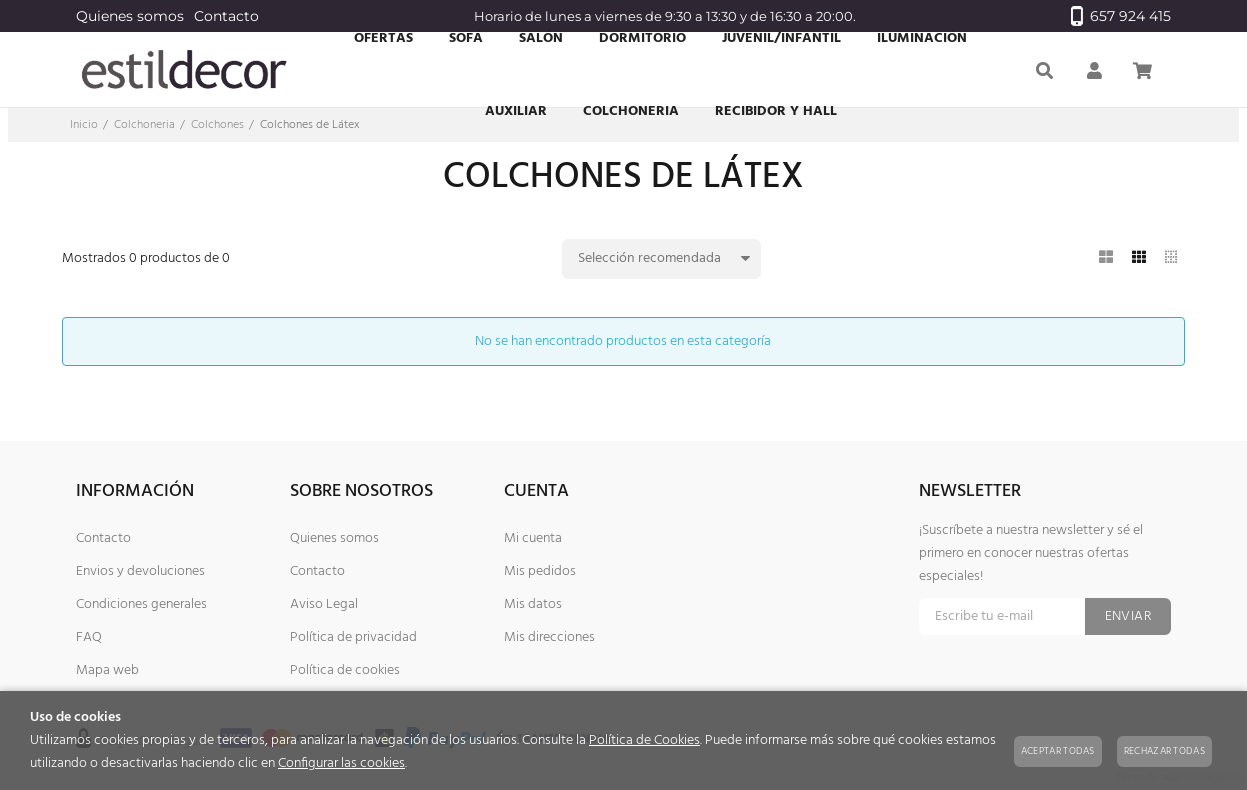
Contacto (226, 16)
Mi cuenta (533, 538)
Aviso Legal (324, 604)
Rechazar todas (1164, 751)
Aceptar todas (1058, 751)
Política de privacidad (353, 637)
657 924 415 (1121, 16)
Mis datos (533, 604)
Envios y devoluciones (140, 571)
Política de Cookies (644, 740)
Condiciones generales (141, 604)
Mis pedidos (540, 571)
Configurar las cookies (341, 763)
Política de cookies (345, 670)
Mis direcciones (549, 637)
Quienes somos (130, 16)
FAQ (89, 637)
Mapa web (107, 670)
